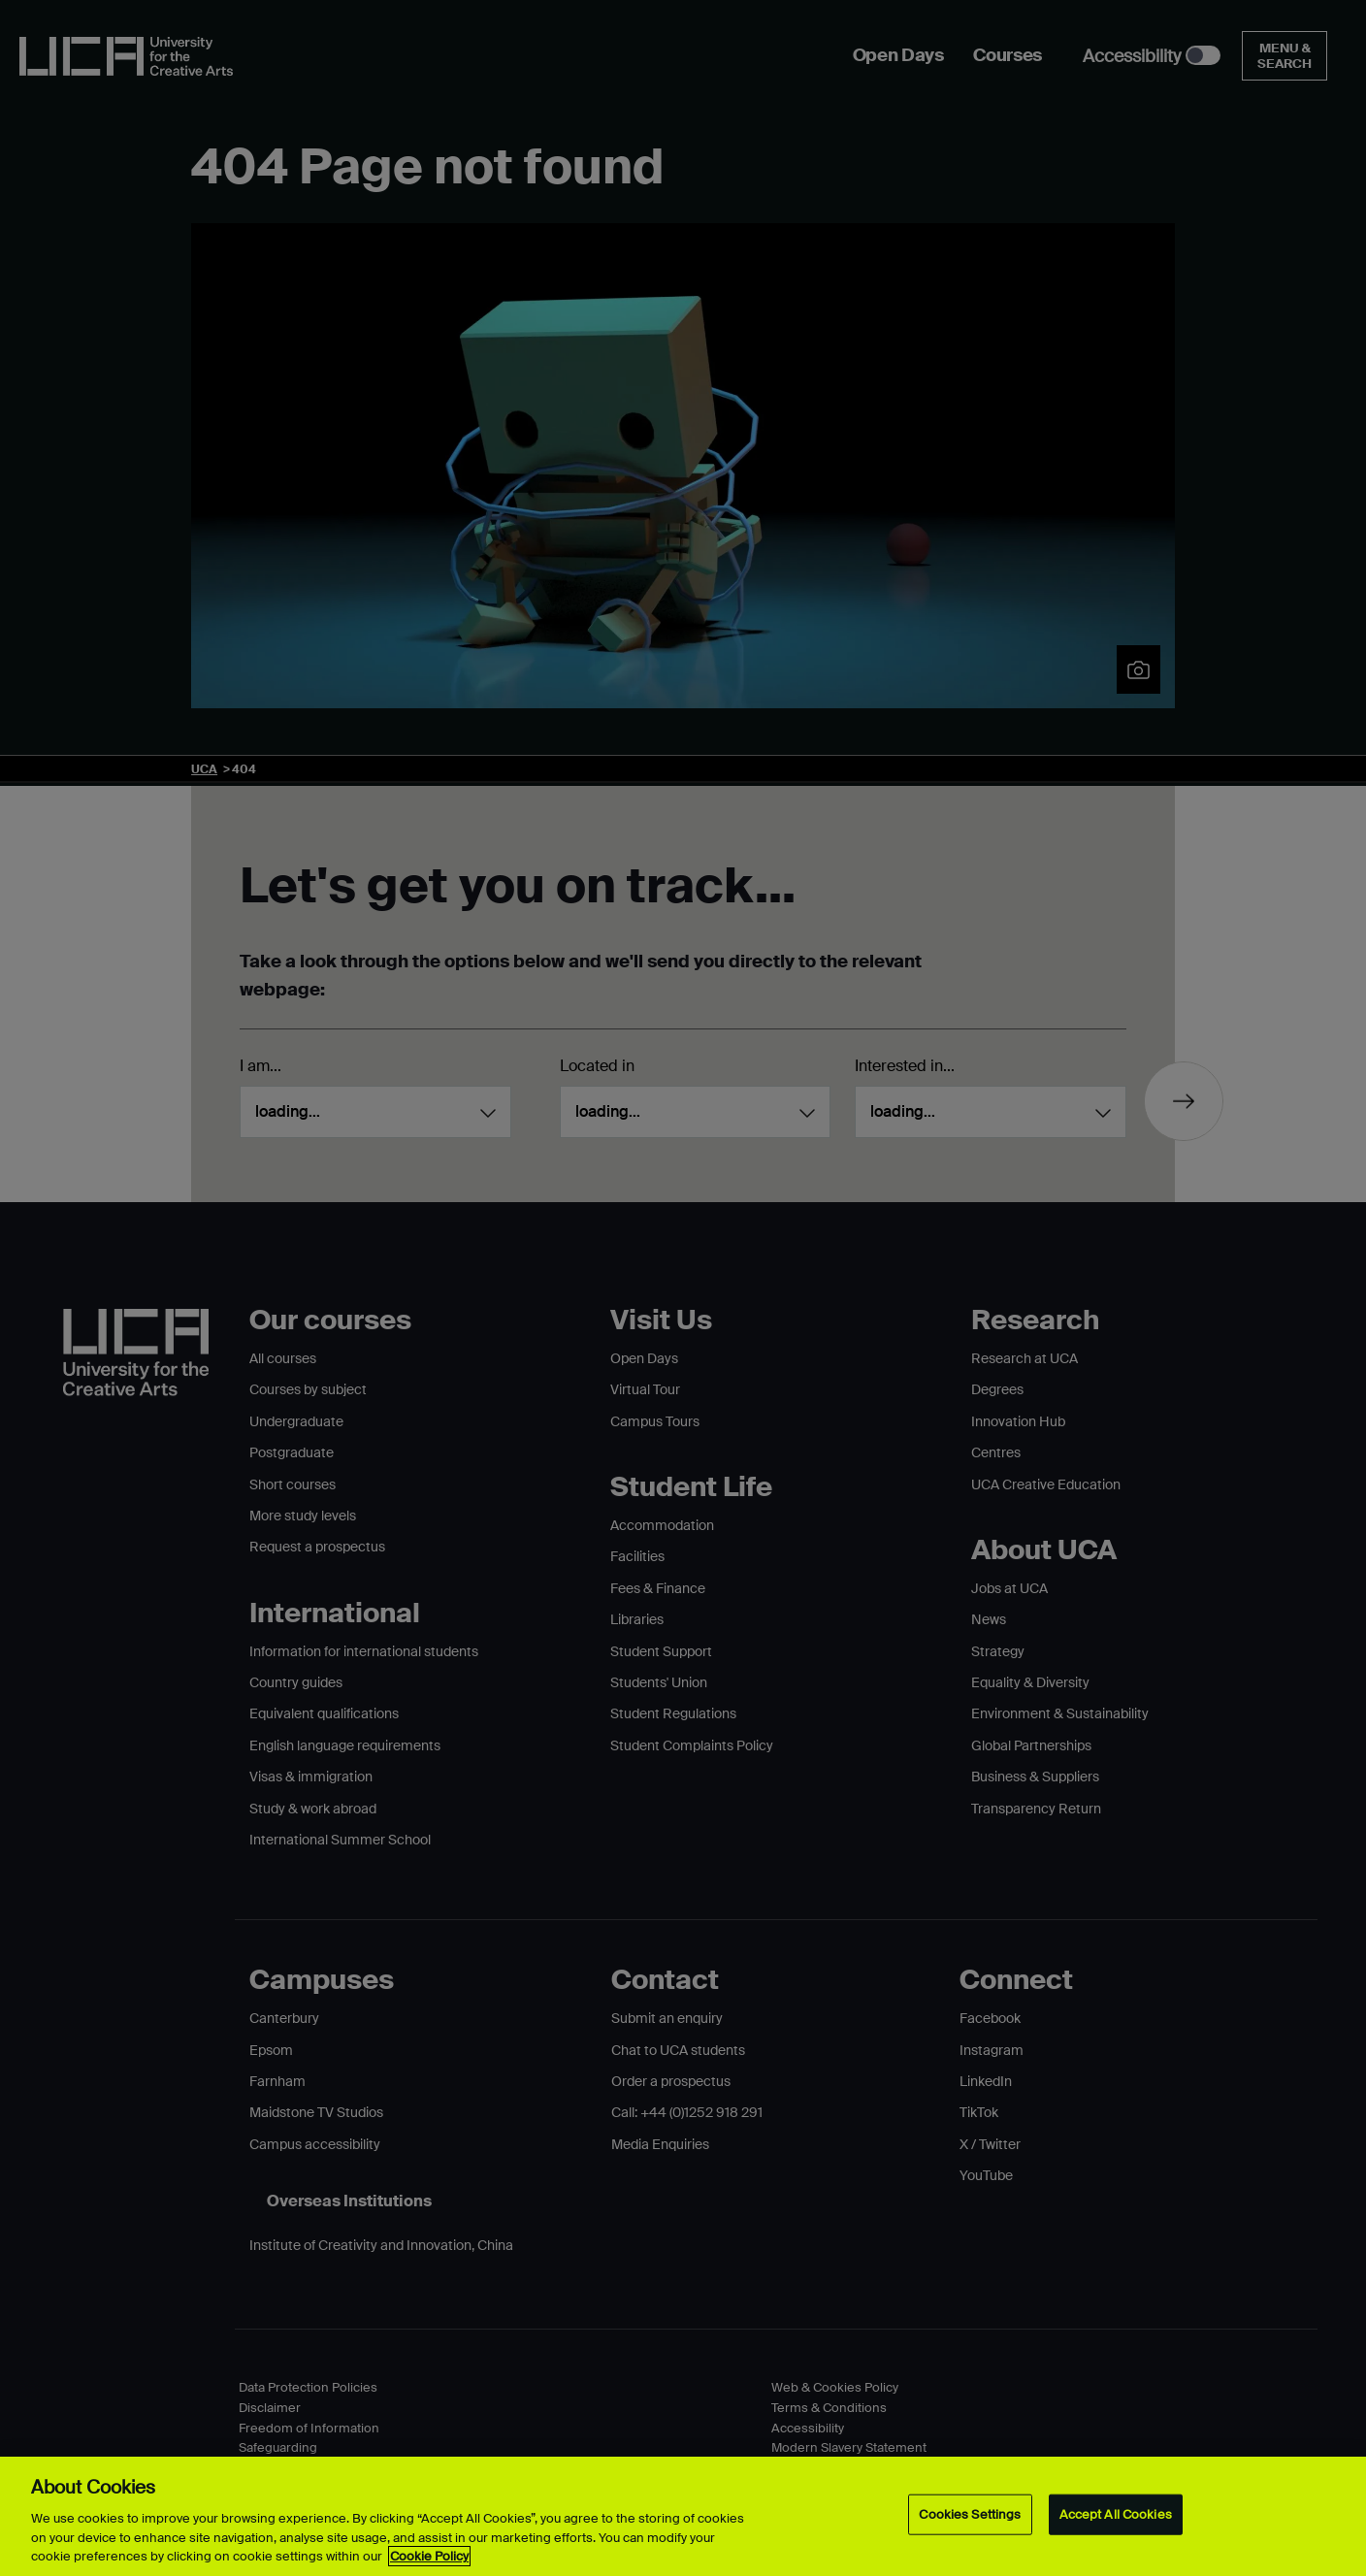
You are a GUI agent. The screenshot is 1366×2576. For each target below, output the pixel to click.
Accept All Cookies (1115, 2514)
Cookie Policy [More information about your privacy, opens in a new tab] (429, 2556)
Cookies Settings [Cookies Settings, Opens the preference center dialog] (970, 2514)
